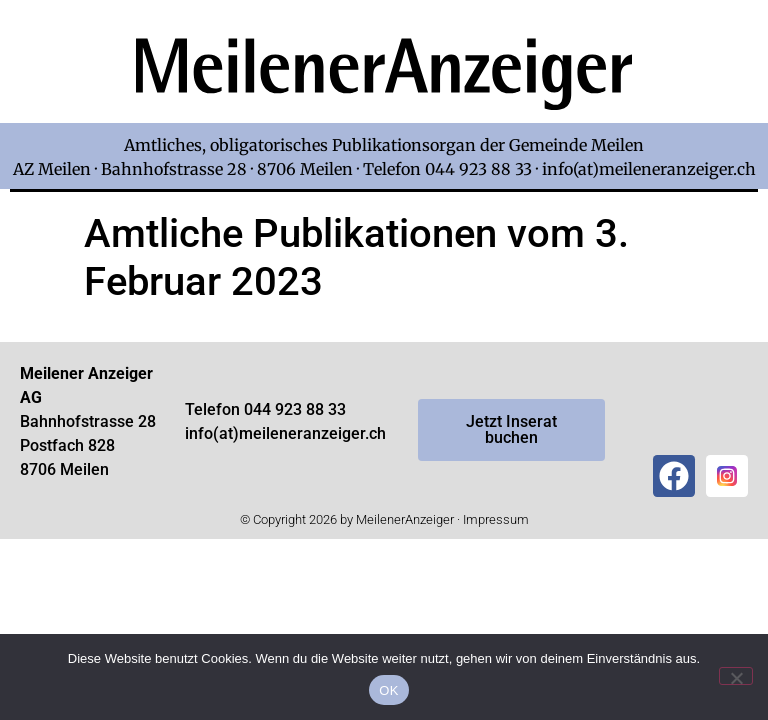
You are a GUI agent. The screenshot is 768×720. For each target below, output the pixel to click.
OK (388, 690)
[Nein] (736, 676)
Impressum (496, 519)
